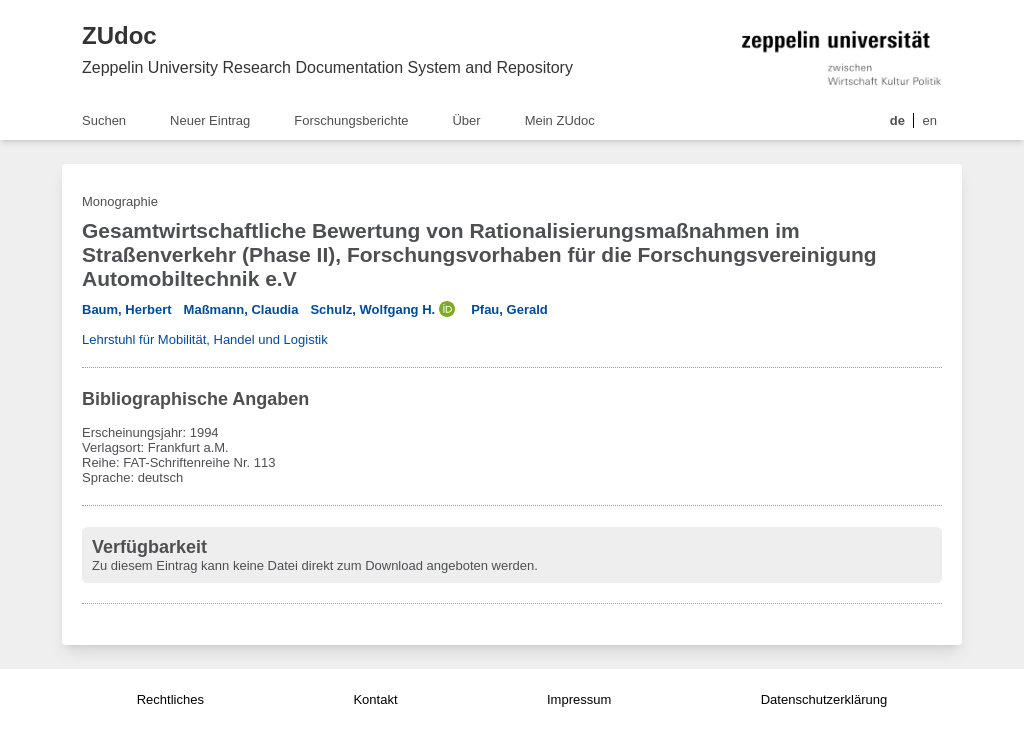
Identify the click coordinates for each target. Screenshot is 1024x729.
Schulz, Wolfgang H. (372, 309)
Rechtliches (170, 699)
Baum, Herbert (127, 309)
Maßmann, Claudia (241, 309)
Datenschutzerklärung (824, 699)
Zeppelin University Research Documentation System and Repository (327, 67)
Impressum (579, 699)
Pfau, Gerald (509, 309)
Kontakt (375, 699)
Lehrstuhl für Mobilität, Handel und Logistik (205, 339)
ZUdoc (119, 35)
